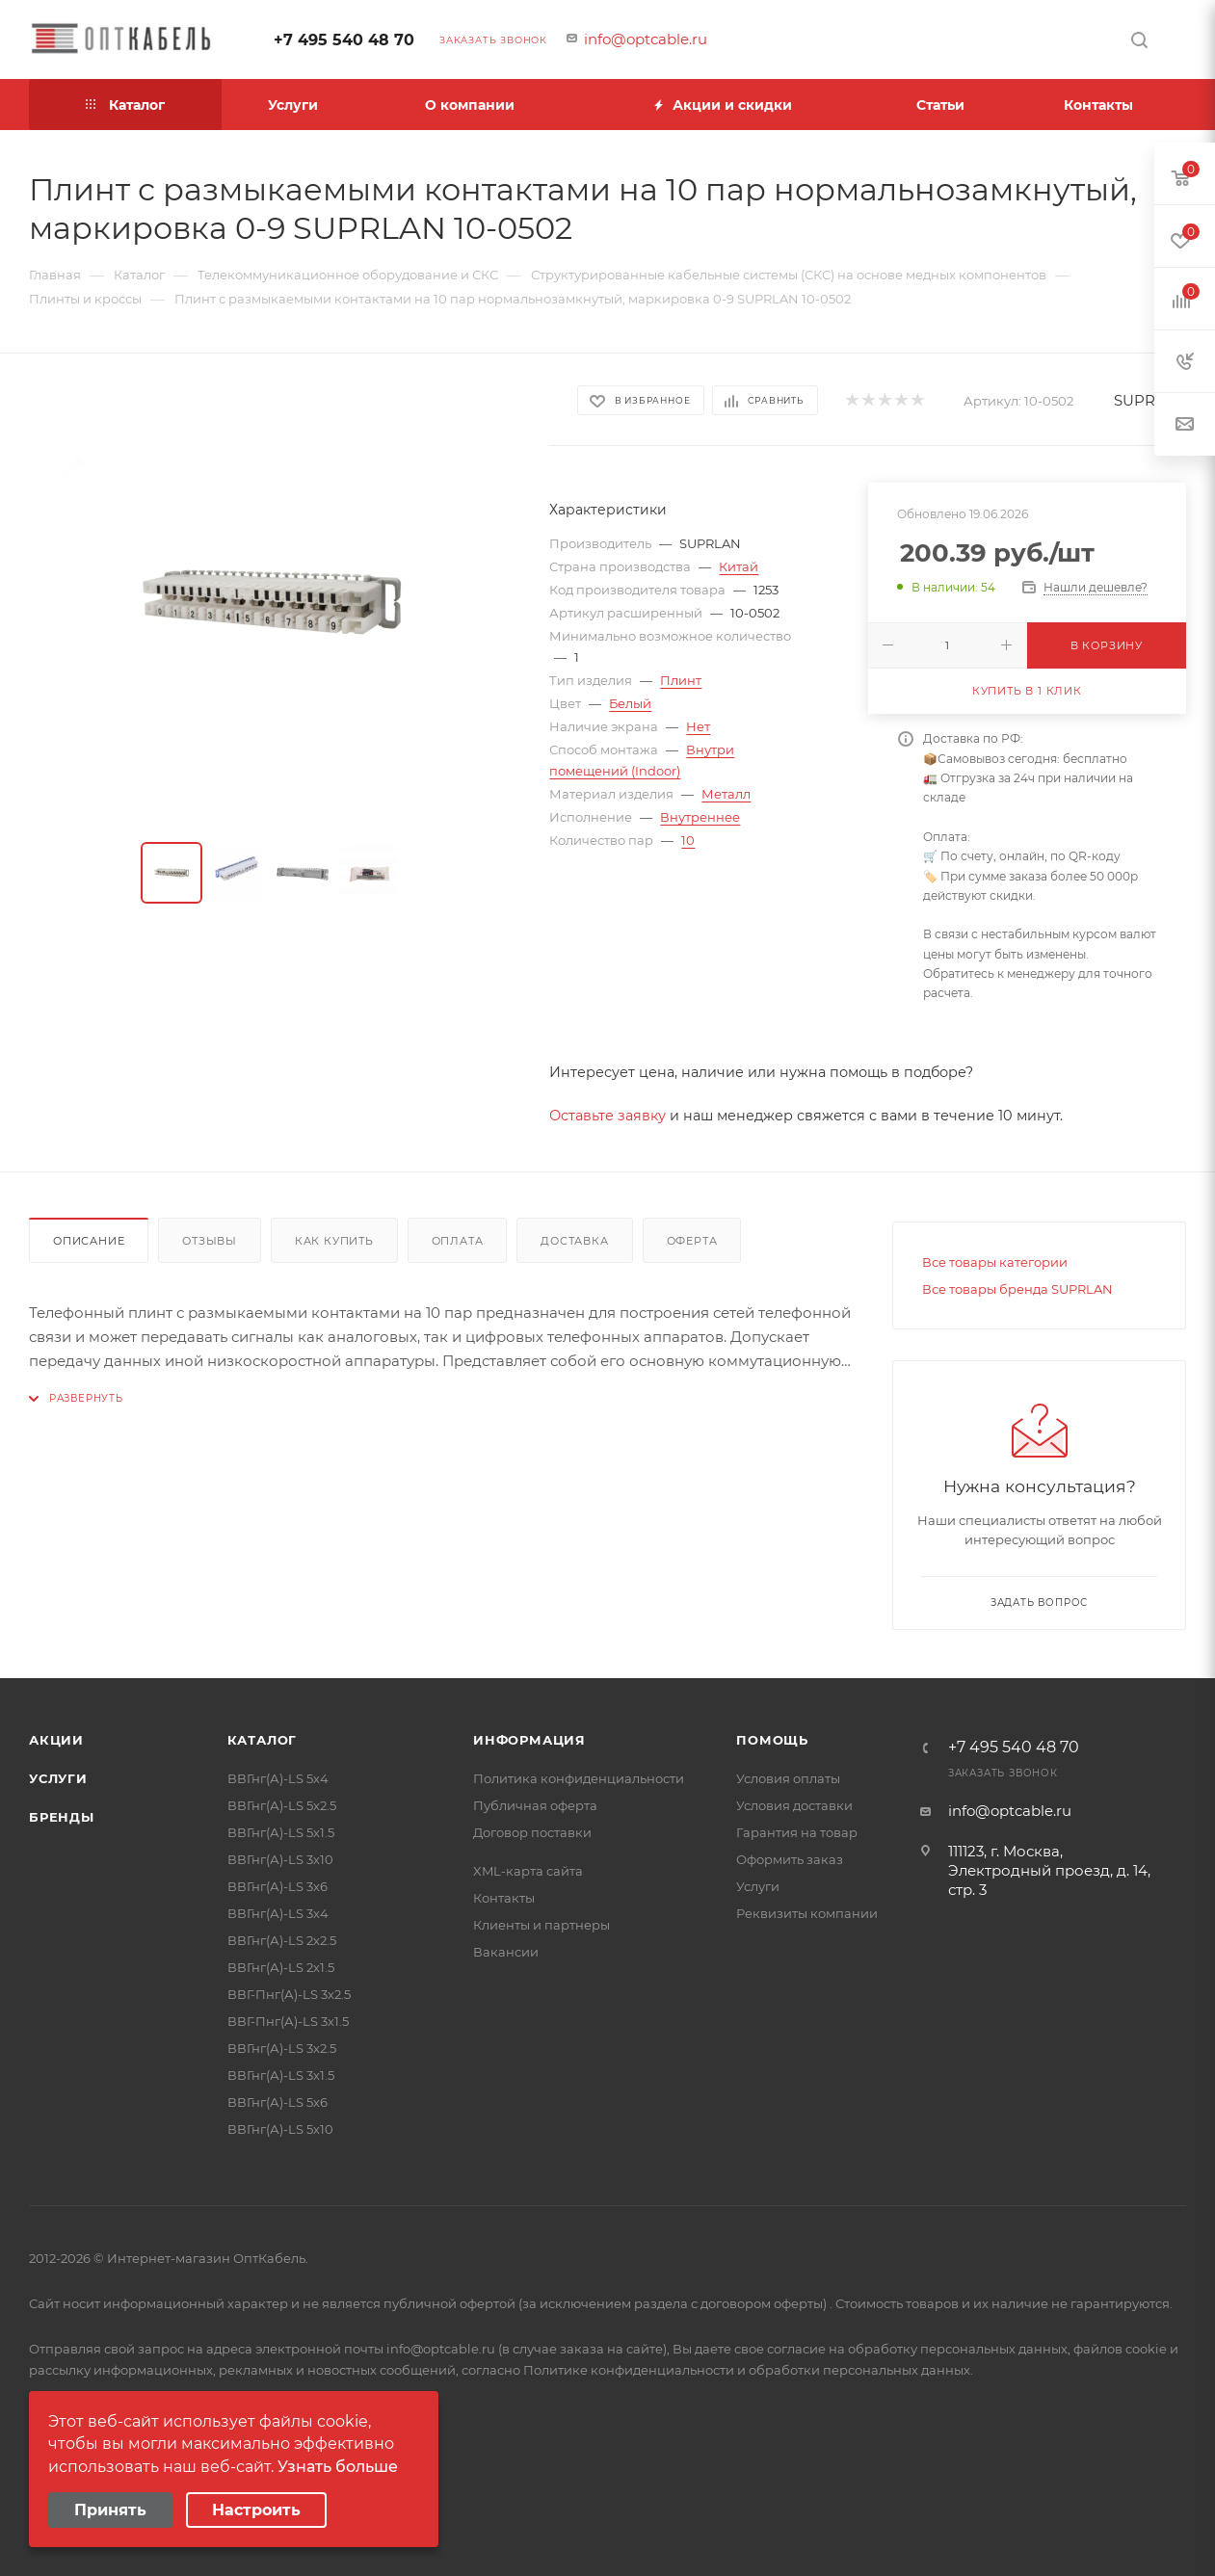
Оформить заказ (789, 1859)
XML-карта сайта (528, 1871)
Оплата (458, 1241)
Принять (110, 2510)
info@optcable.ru (645, 39)
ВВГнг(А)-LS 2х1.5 (280, 1967)
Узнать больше (337, 2467)
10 (688, 840)
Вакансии (506, 1951)
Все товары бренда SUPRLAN (1017, 1289)
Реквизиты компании (807, 1913)
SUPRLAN (1150, 400)
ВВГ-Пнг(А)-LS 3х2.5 (289, 1994)
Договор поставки (532, 1832)
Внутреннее (700, 817)
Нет (698, 726)
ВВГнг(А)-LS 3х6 (277, 1886)
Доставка (574, 1241)
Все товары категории (995, 1262)
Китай (738, 566)
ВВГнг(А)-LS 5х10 (280, 2129)
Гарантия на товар (797, 1832)
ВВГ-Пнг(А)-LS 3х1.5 (288, 2021)
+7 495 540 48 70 (344, 40)
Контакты (504, 1898)
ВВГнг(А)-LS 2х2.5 (281, 1940)
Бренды (61, 1817)
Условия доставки (794, 1805)
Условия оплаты (788, 1778)
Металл (726, 794)
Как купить (334, 1241)
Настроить (256, 2510)
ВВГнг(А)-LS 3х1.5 (280, 2075)
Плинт (680, 680)
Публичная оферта (535, 1805)
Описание (88, 1241)
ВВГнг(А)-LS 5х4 (278, 1778)
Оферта (692, 1241)
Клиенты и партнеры (541, 1924)
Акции (56, 1740)
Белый (630, 703)
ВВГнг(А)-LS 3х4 (278, 1913)
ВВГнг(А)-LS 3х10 (280, 1859)
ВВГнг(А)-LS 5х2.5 (281, 1805)
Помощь (772, 1740)
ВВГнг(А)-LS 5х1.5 (280, 1832)
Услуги (58, 1778)
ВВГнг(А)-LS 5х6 (277, 2102)
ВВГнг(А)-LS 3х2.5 (281, 2048)
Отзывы (209, 1241)
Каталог (262, 1740)
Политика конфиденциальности (578, 1778)
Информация (529, 1740)
